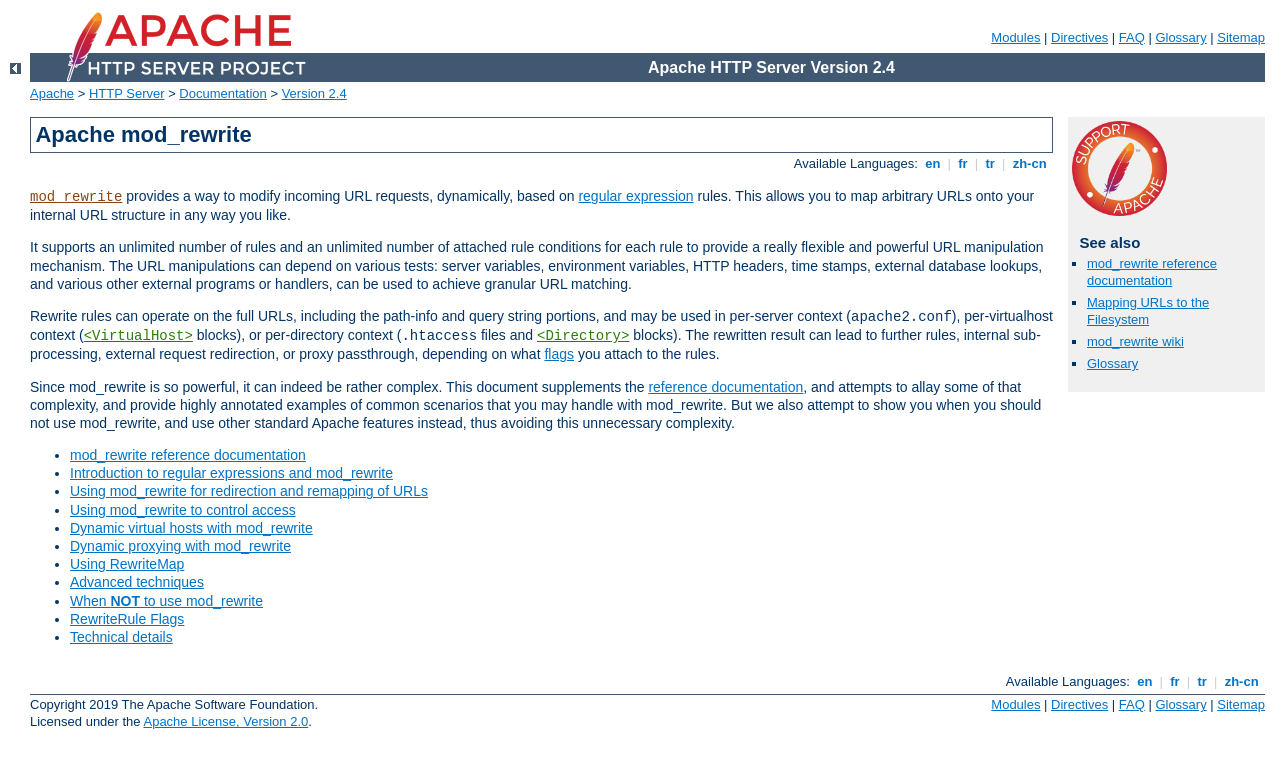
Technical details (121, 637)
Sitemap (1241, 37)
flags (559, 354)
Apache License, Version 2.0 (225, 721)
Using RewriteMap (127, 564)
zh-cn (1029, 163)
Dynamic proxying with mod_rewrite (180, 546)
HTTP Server (127, 93)
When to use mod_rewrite (166, 601)
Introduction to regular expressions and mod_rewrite (231, 473)
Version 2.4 (314, 93)
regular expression (635, 196)
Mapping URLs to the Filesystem (1148, 311)
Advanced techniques (137, 582)
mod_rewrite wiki (1135, 341)
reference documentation (725, 387)
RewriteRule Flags (127, 619)
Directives (1079, 37)
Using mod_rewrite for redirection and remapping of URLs (249, 491)
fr (963, 163)
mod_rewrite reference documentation (188, 455)
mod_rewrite (76, 197)
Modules (1015, 37)
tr (990, 163)
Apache (52, 93)
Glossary (1180, 37)
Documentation (222, 93)
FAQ (1132, 37)
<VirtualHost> (138, 336)
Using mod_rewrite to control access (183, 510)
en (933, 163)
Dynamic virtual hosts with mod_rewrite (191, 528)
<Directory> (583, 336)
